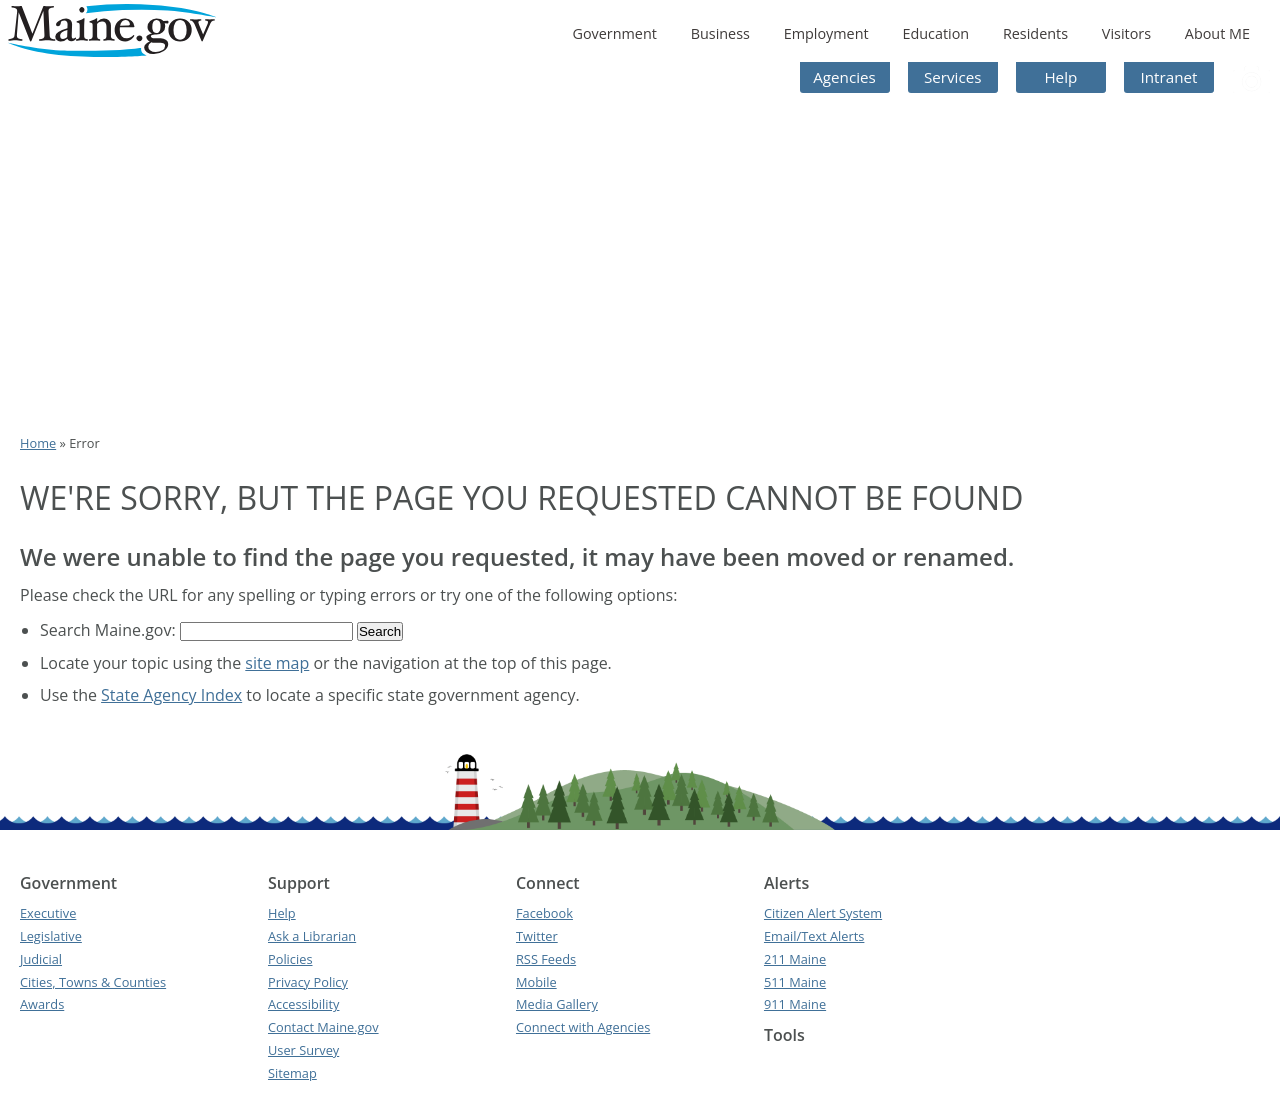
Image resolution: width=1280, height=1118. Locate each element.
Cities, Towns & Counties (93, 982)
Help (1060, 77)
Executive (48, 913)
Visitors (1126, 33)
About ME (1217, 33)
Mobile (536, 982)
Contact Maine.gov (323, 1027)
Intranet (1169, 77)
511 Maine (795, 982)
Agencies (844, 77)
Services (953, 77)
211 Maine (795, 959)
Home (38, 443)
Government (614, 33)
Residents (1035, 33)
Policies (290, 959)
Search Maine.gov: (110, 630)
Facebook (544, 913)
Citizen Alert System (823, 913)
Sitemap (292, 1073)
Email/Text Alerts (814, 936)
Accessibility (303, 1004)
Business (720, 33)
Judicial (41, 959)
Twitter (537, 936)
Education (935, 33)
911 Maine (795, 1004)
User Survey (303, 1050)
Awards (42, 1004)
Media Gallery (557, 1004)
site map (277, 663)
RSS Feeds (546, 959)
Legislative (51, 936)
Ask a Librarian (312, 936)
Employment (826, 33)
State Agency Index (171, 695)
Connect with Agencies (583, 1027)
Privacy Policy (308, 982)
